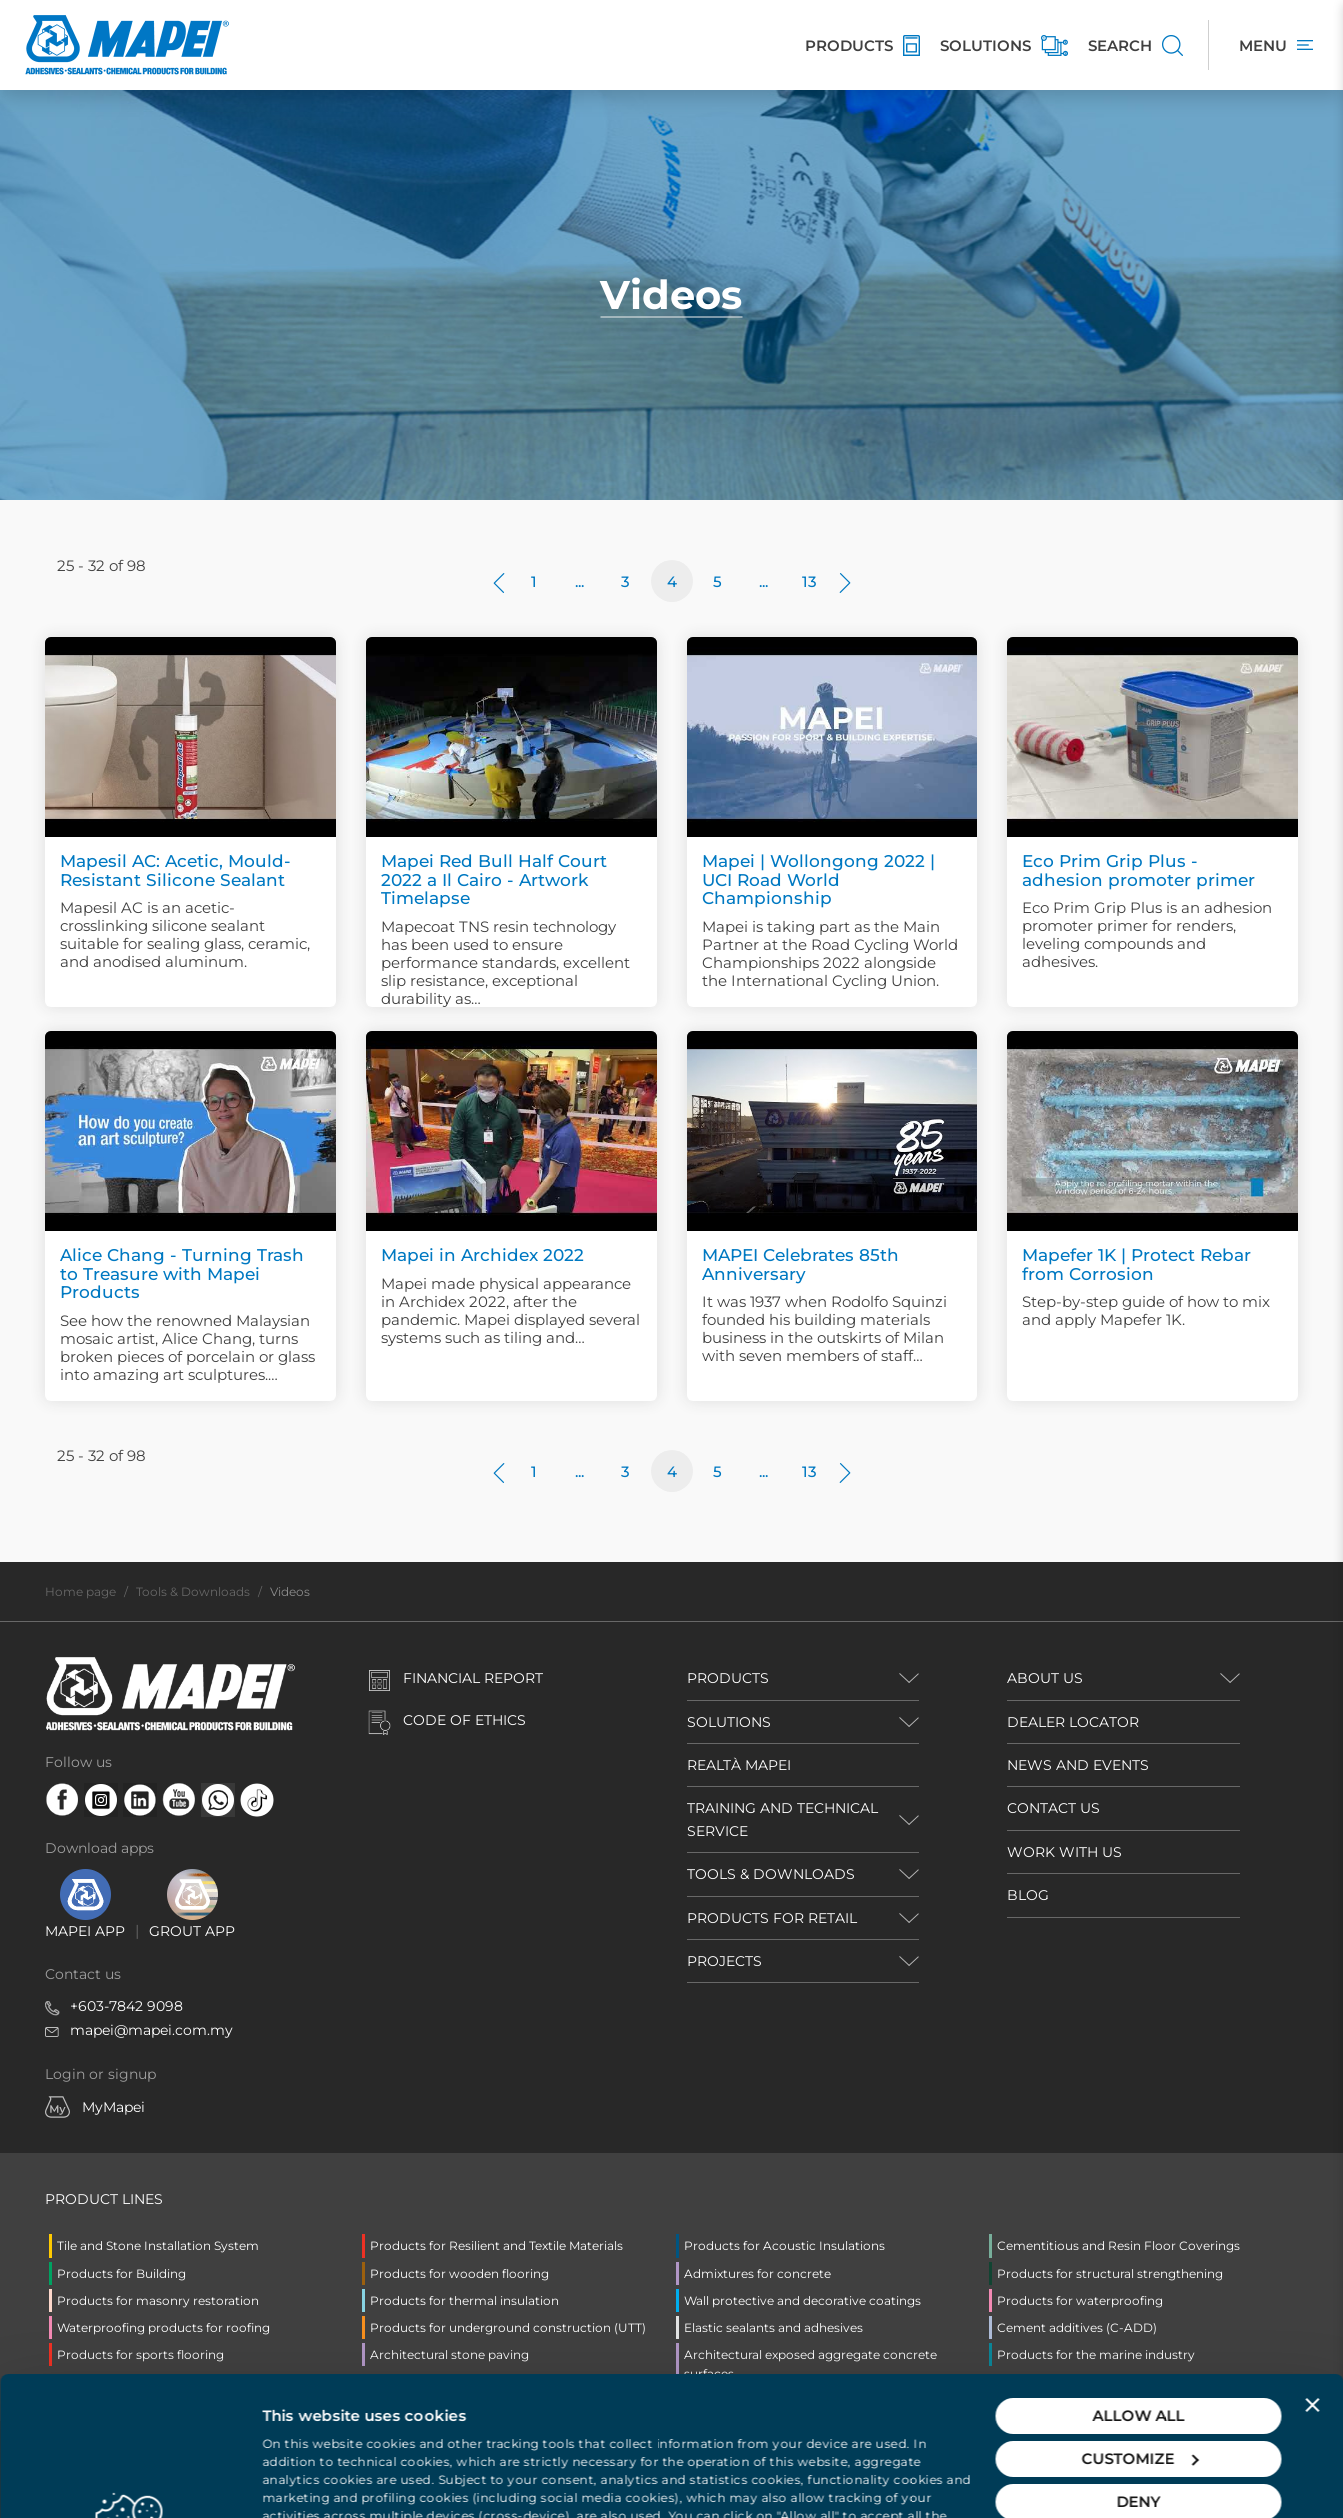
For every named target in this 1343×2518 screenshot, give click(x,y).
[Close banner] (1312, 2266)
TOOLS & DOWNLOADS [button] (771, 1874)
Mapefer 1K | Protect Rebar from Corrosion (1136, 1264)
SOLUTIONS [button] (729, 1722)
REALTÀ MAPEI (739, 1765)
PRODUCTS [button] (728, 1678)
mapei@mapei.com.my (151, 2030)
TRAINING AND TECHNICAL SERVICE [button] (782, 1819)
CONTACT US (1053, 1808)
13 (809, 581)
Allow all (1139, 2276)
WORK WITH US (1064, 1852)
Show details (311, 2478)
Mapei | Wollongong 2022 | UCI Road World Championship (818, 879)
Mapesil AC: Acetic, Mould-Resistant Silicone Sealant (175, 870)
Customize (1139, 2319)
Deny (1139, 2362)
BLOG (1028, 1895)
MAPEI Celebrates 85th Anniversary (800, 1264)
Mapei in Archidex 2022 (482, 1255)
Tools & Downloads (193, 1591)
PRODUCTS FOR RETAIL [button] (772, 1918)
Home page (80, 1591)
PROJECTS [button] (724, 1961)
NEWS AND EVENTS (1078, 1765)
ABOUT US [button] (1045, 1678)
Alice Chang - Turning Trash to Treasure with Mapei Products (182, 1273)
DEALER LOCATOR (1073, 1722)
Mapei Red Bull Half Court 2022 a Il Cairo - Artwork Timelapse (494, 879)
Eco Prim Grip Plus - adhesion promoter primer (1138, 870)
